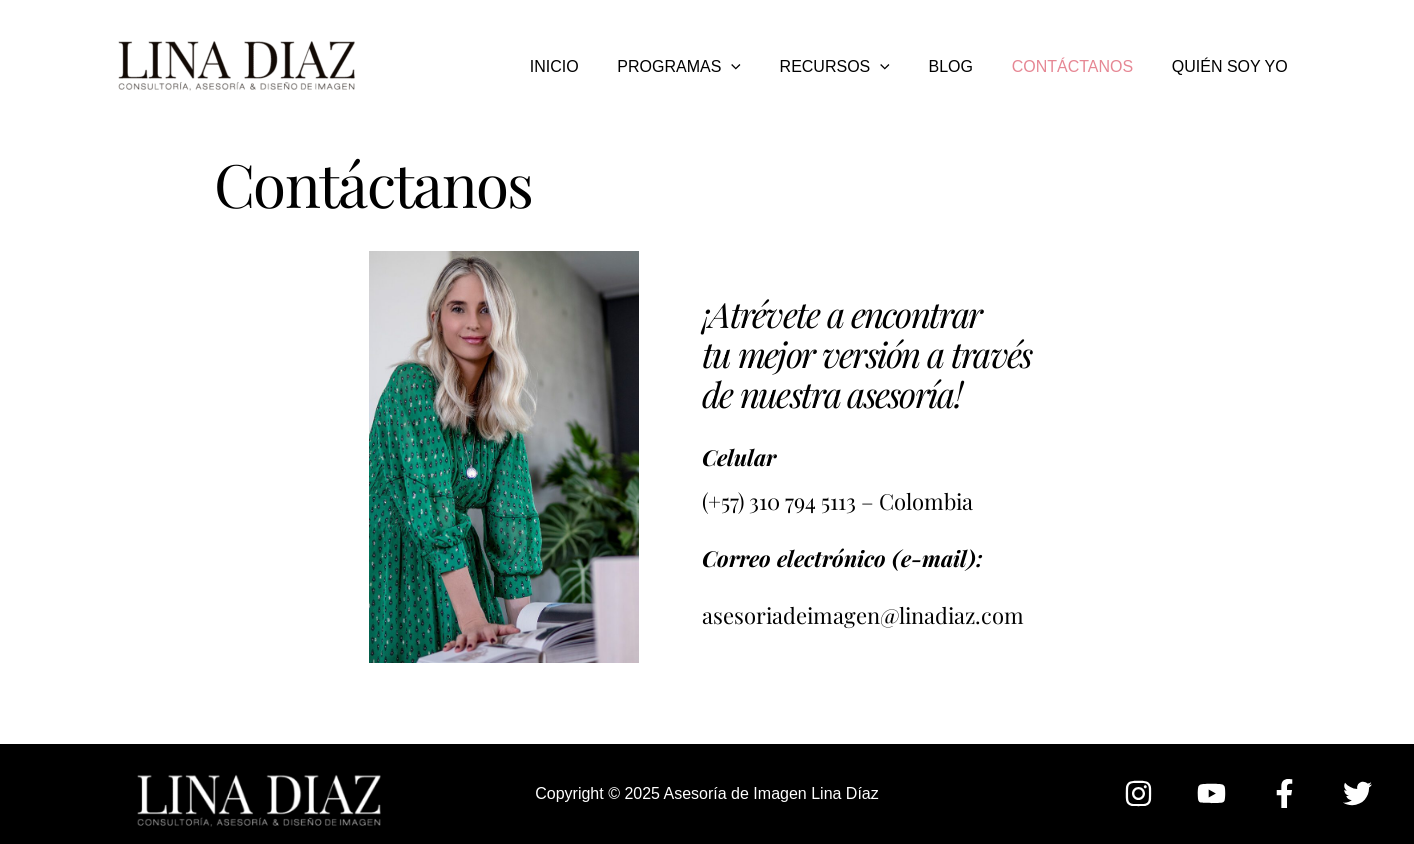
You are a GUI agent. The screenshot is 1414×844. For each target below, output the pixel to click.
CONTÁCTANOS (1082, 66)
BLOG (967, 66)
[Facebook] (1284, 793)
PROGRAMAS (709, 67)
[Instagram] (1138, 793)
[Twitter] (1357, 793)
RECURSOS (858, 67)
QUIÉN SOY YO (1233, 66)
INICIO (590, 66)
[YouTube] (1211, 793)
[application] (761, 67)
